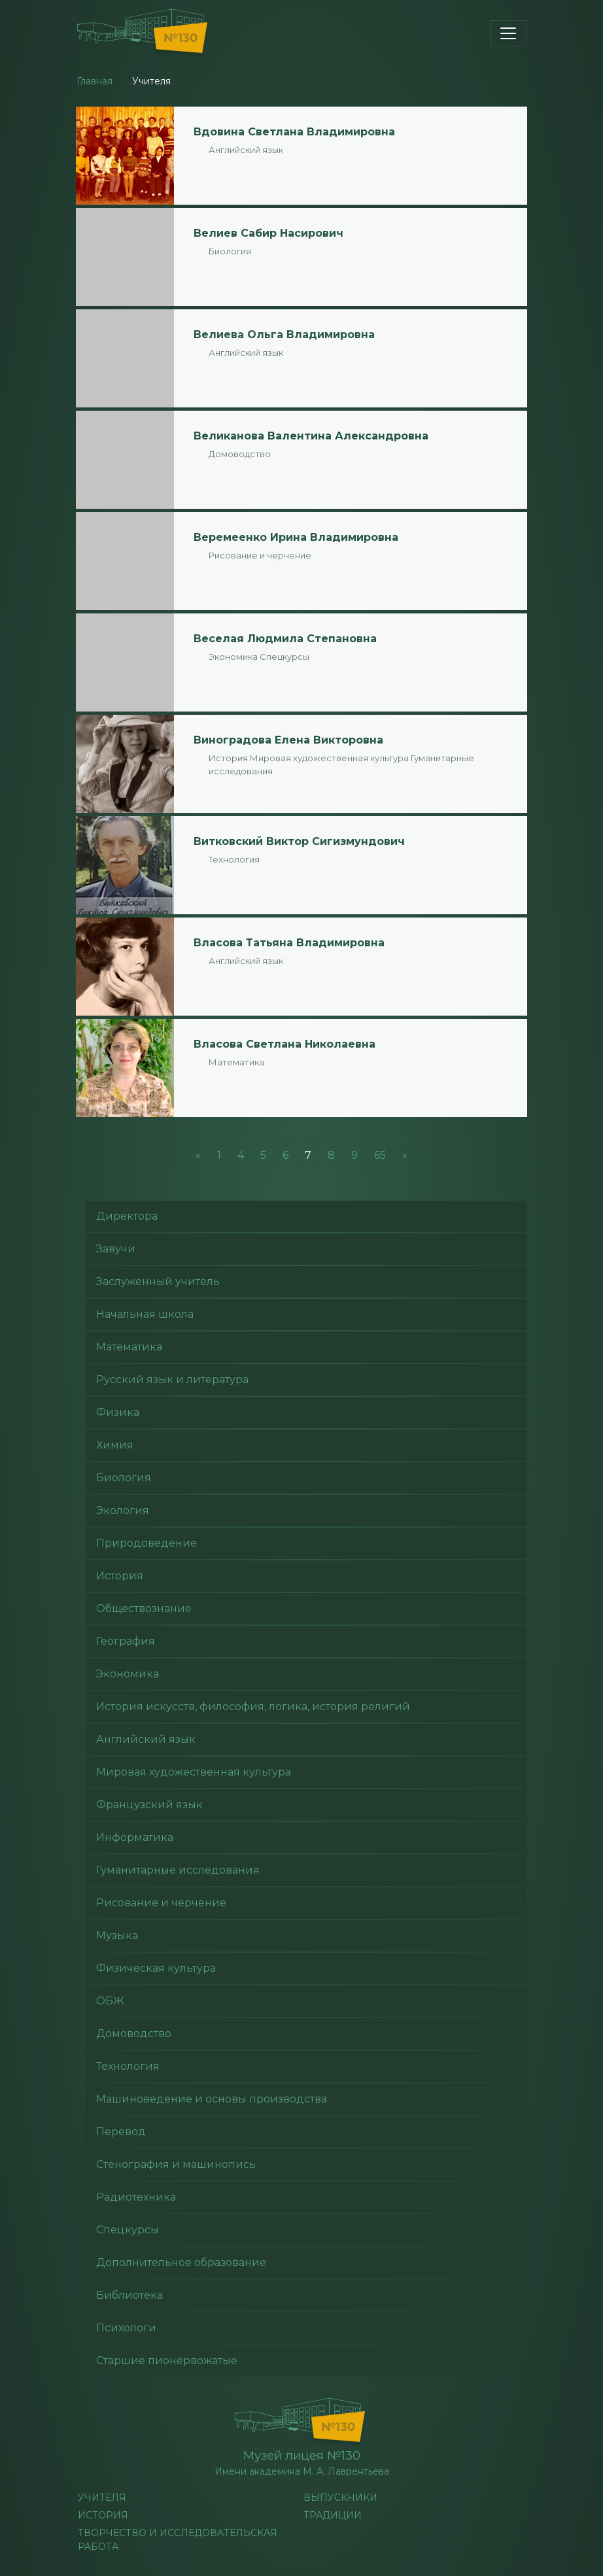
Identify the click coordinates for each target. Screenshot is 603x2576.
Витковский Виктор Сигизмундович (299, 841)
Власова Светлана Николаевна (284, 1044)
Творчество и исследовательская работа (177, 2539)
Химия (114, 1445)
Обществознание (144, 1608)
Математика (236, 1062)
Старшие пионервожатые (166, 2360)
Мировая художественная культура (329, 758)
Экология (122, 1510)
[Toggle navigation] (508, 33)
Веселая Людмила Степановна (285, 638)
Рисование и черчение (260, 555)
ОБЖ (110, 2001)
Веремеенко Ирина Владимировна (296, 537)
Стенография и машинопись (176, 2164)
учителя (102, 2497)
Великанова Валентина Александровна (311, 436)
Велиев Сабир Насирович (268, 233)
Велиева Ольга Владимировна (284, 334)
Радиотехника (136, 2197)
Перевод (121, 2131)
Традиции (332, 2515)
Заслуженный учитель (158, 1281)
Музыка (117, 1935)
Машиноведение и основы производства (211, 2099)
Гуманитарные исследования (178, 1870)
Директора (127, 1216)
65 (380, 1155)
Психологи (126, 2328)
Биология (230, 251)
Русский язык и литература (172, 1379)
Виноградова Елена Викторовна (288, 740)
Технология (234, 859)
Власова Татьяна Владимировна (289, 942)
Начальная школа (145, 1314)
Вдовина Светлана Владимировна (294, 132)
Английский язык (246, 150)
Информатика (134, 1837)
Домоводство (240, 454)
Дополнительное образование (181, 2262)
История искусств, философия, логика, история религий (253, 1706)
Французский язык (149, 1804)
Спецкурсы (284, 656)
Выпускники (340, 2497)
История (228, 758)
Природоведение (146, 1543)
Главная (94, 81)
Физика (117, 1412)
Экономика (233, 656)
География (125, 1641)
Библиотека (129, 2295)
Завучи (115, 1249)
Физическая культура (156, 1968)
